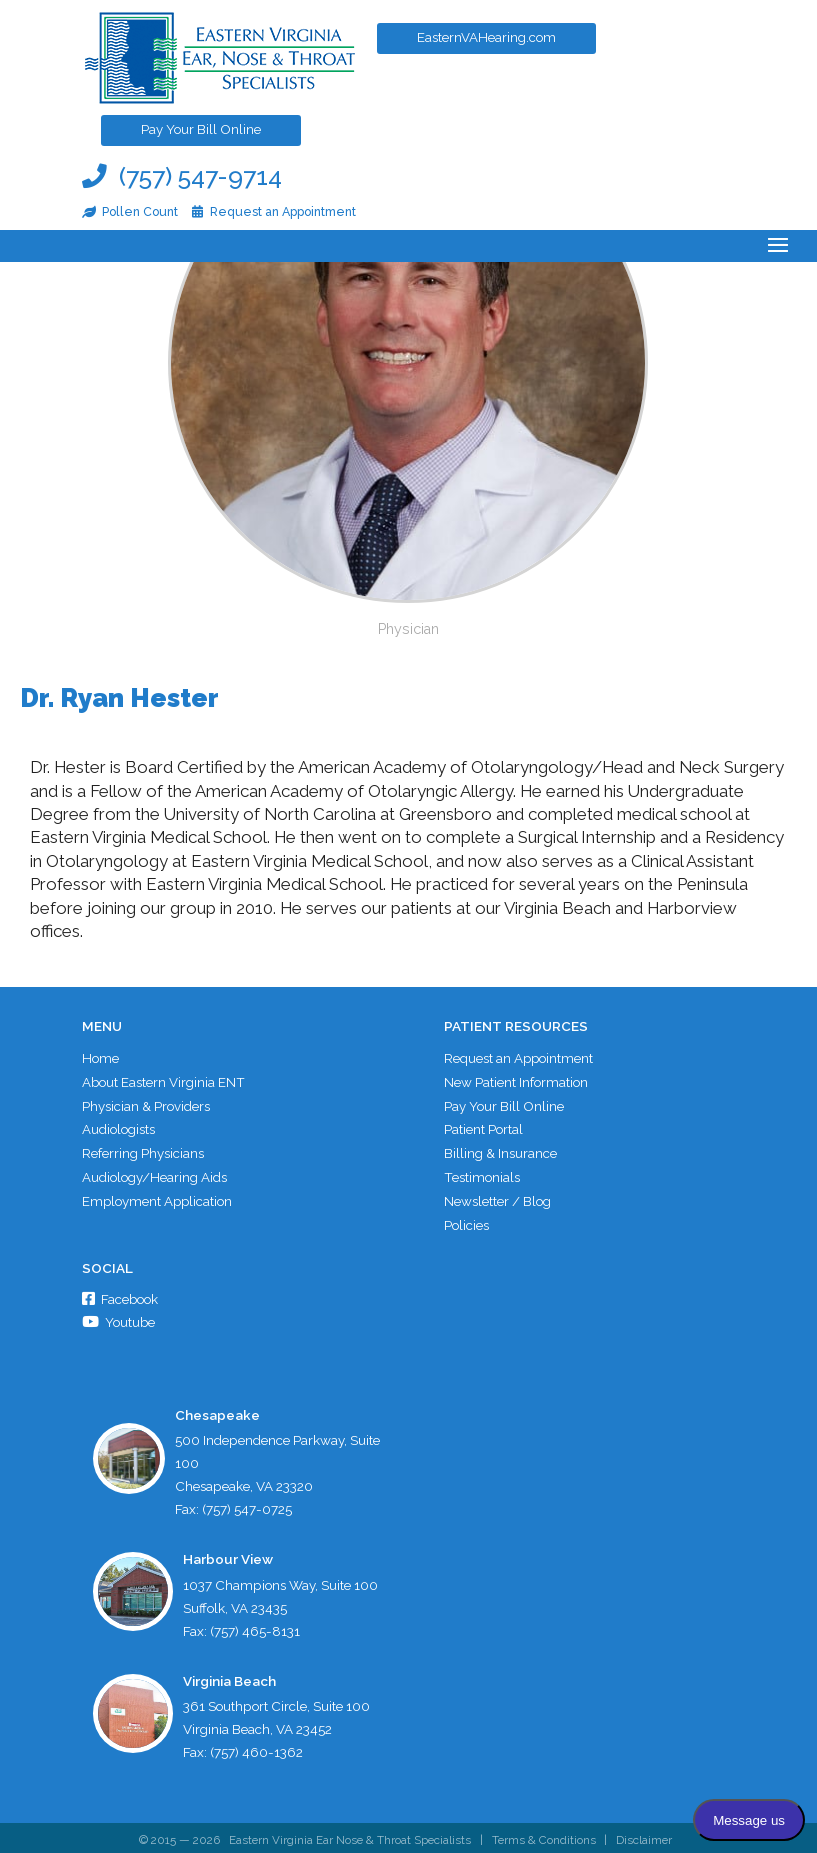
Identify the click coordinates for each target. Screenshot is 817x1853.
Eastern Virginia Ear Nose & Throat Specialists (348, 1836)
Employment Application (158, 1197)
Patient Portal (483, 1127)
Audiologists (118, 1127)
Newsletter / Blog (497, 1197)
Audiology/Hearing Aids (154, 1174)
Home (100, 1058)
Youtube (119, 1318)
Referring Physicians (143, 1150)
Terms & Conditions (544, 1836)
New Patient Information (516, 1081)
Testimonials (481, 1174)
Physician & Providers (146, 1104)
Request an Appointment (519, 1058)
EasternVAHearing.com (497, 43)
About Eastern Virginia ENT (164, 1081)
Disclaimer (646, 1836)
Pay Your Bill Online (209, 135)
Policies (466, 1220)
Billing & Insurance (500, 1150)
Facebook (121, 1295)
